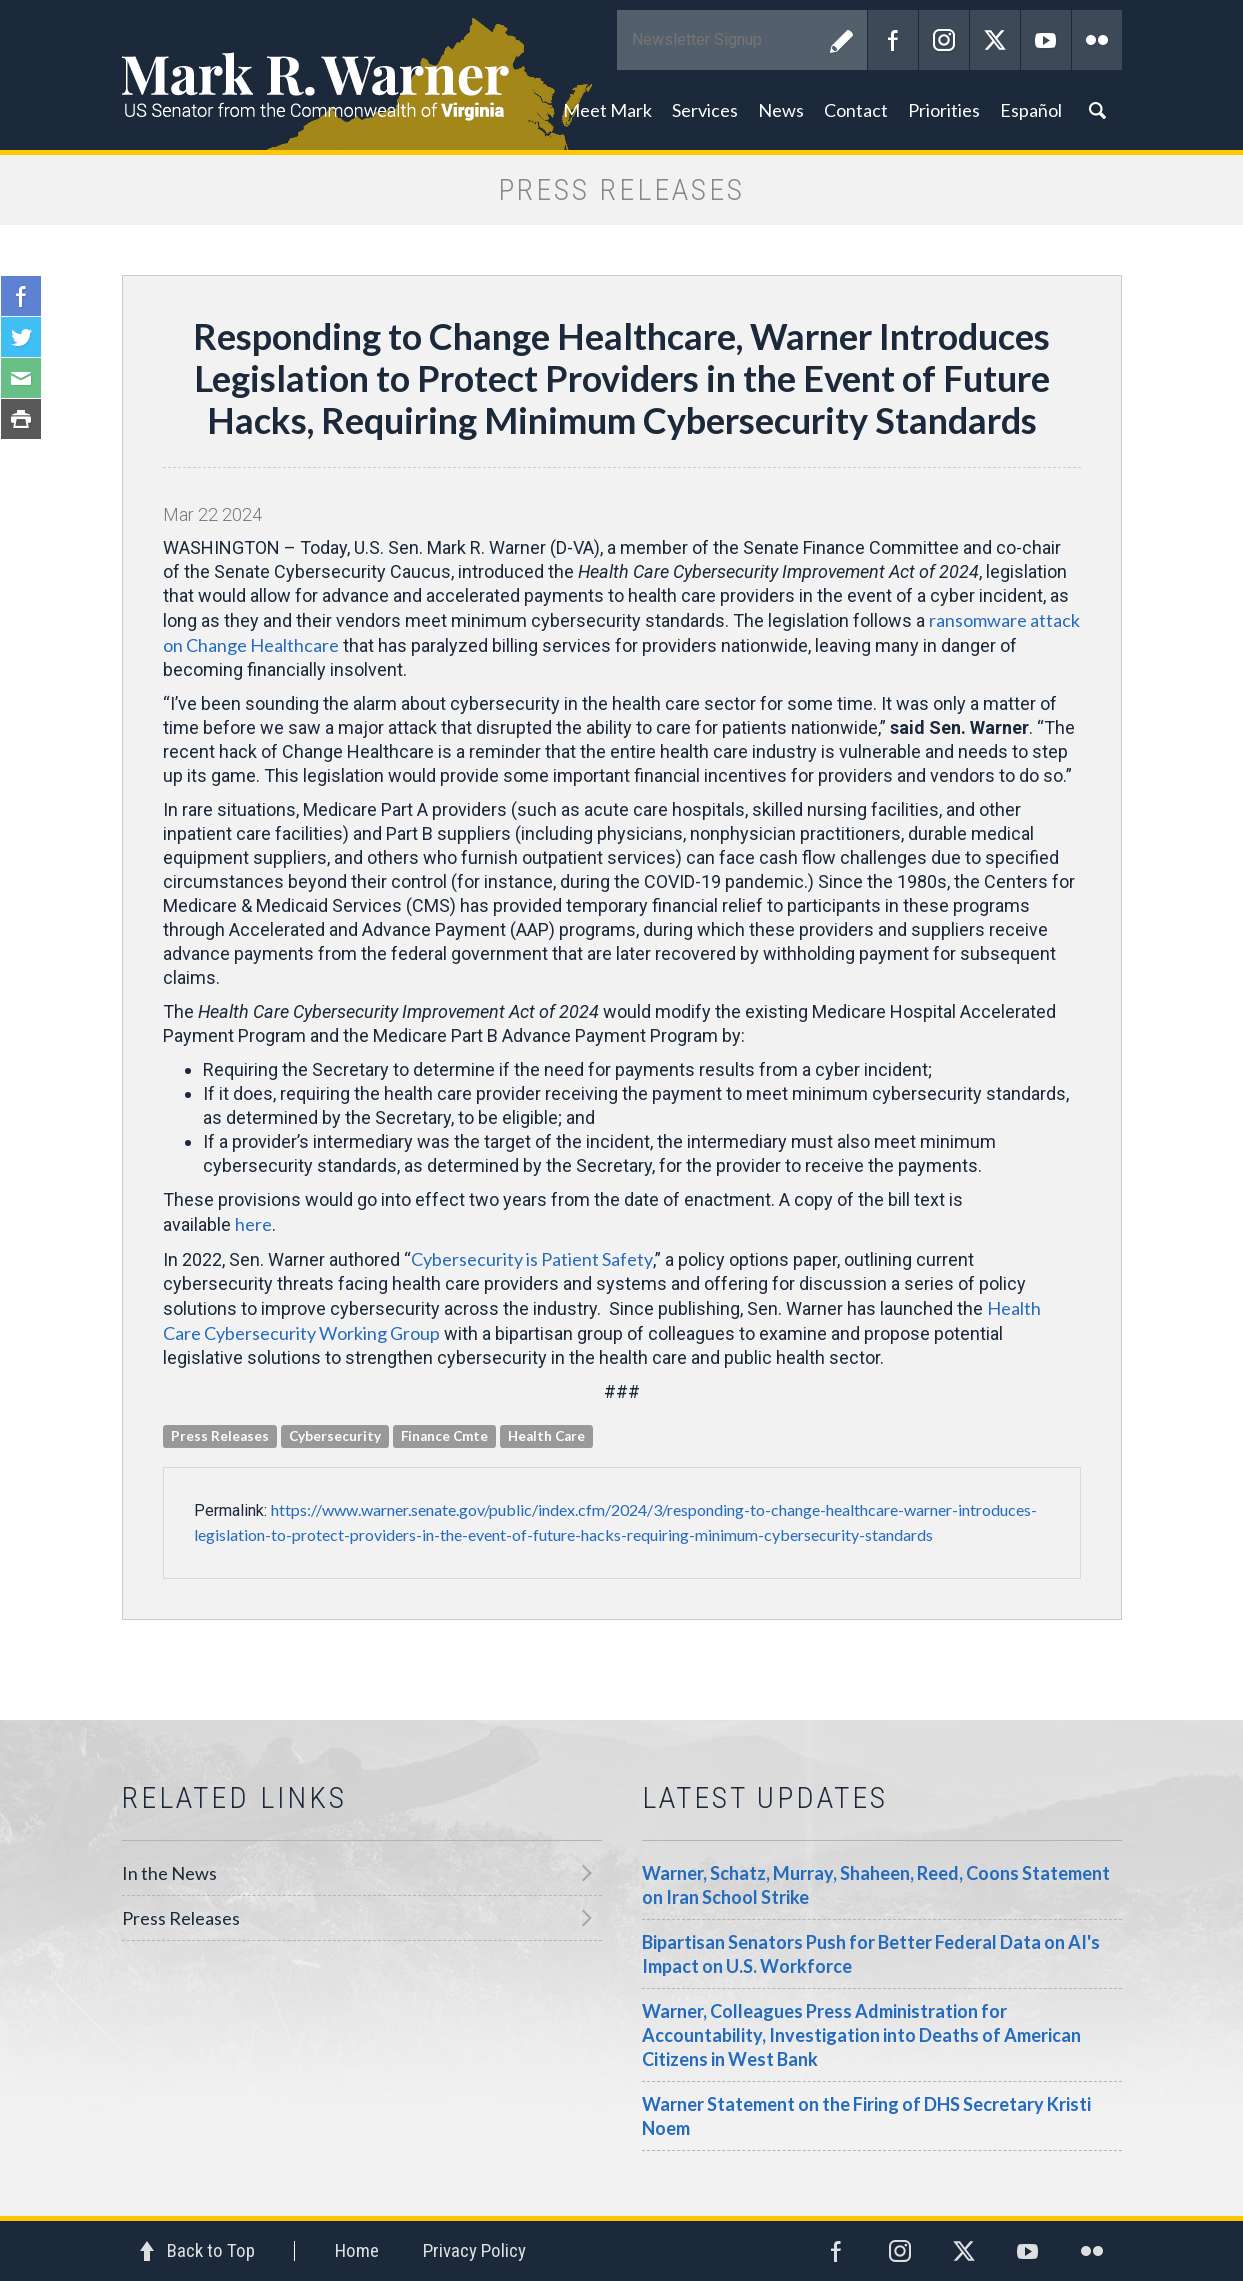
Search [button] (1097, 110)
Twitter (995, 40)
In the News (169, 1873)
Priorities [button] (944, 110)
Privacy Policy (474, 2250)
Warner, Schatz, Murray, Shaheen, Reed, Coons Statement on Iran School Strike (876, 1885)
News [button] (781, 110)
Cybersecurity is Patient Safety (532, 1259)
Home (357, 2250)
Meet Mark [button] (607, 110)
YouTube (1046, 40)
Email (21, 378)
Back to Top (211, 2250)
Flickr (1097, 40)
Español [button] (1031, 110)
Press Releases (181, 1918)
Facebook (893, 40)
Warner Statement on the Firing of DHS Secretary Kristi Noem (866, 2116)
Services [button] (705, 110)
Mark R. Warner (622, 75)
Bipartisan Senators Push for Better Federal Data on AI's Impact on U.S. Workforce (871, 1954)
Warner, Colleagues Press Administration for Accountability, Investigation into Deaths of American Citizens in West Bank (861, 2035)
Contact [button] (856, 110)
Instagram (944, 40)
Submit (842, 40)
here (253, 1224)
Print (21, 419)
